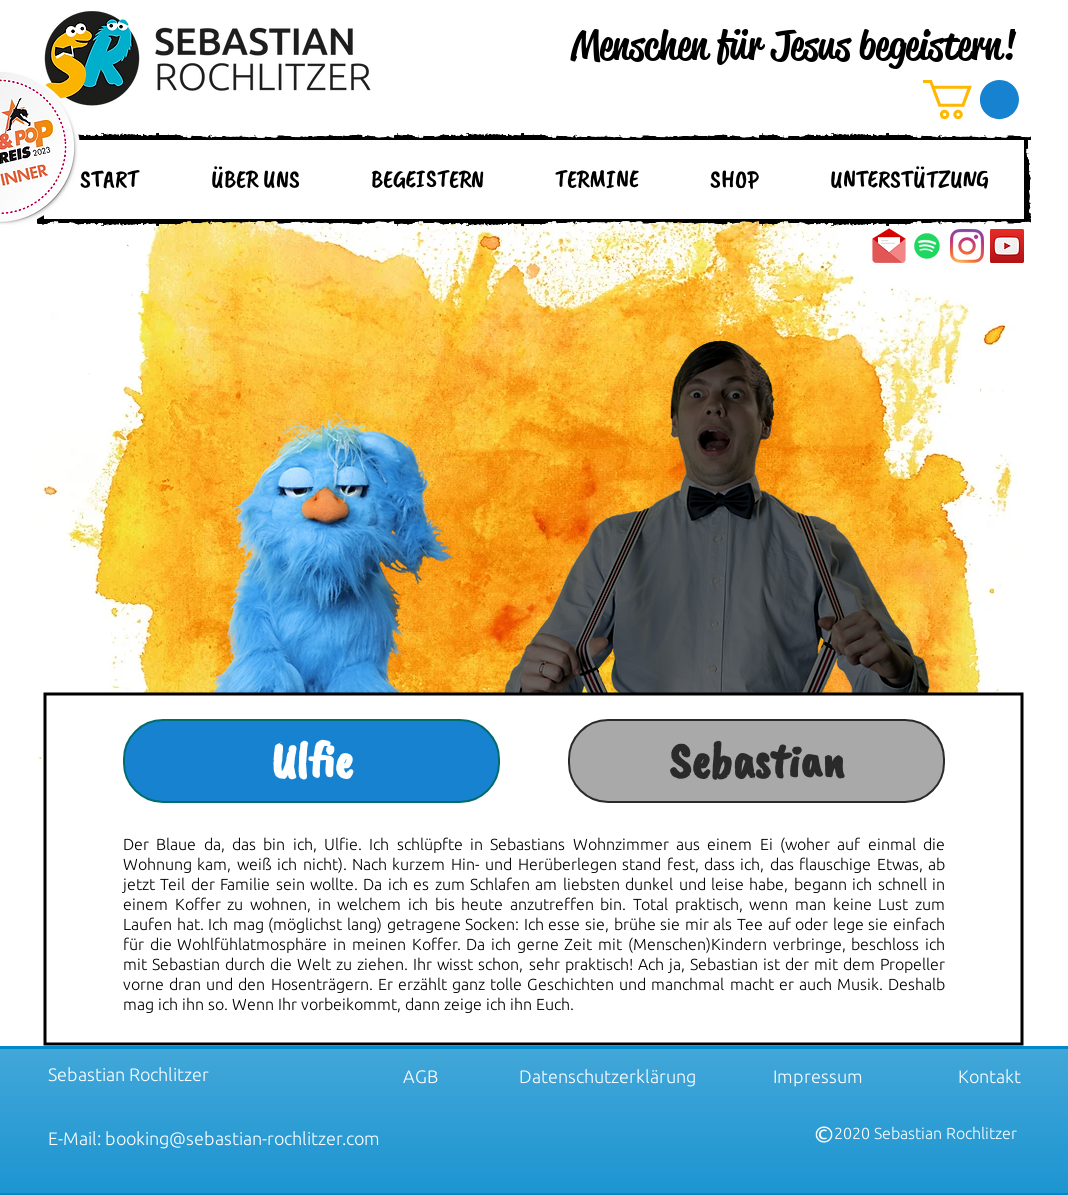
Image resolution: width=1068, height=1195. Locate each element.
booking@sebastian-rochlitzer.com (242, 1138)
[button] (971, 99)
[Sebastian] (756, 761)
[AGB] (420, 1076)
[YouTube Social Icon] (1007, 246)
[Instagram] (967, 246)
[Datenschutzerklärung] (607, 1076)
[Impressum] (818, 1076)
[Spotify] (927, 246)
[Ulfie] (311, 761)
